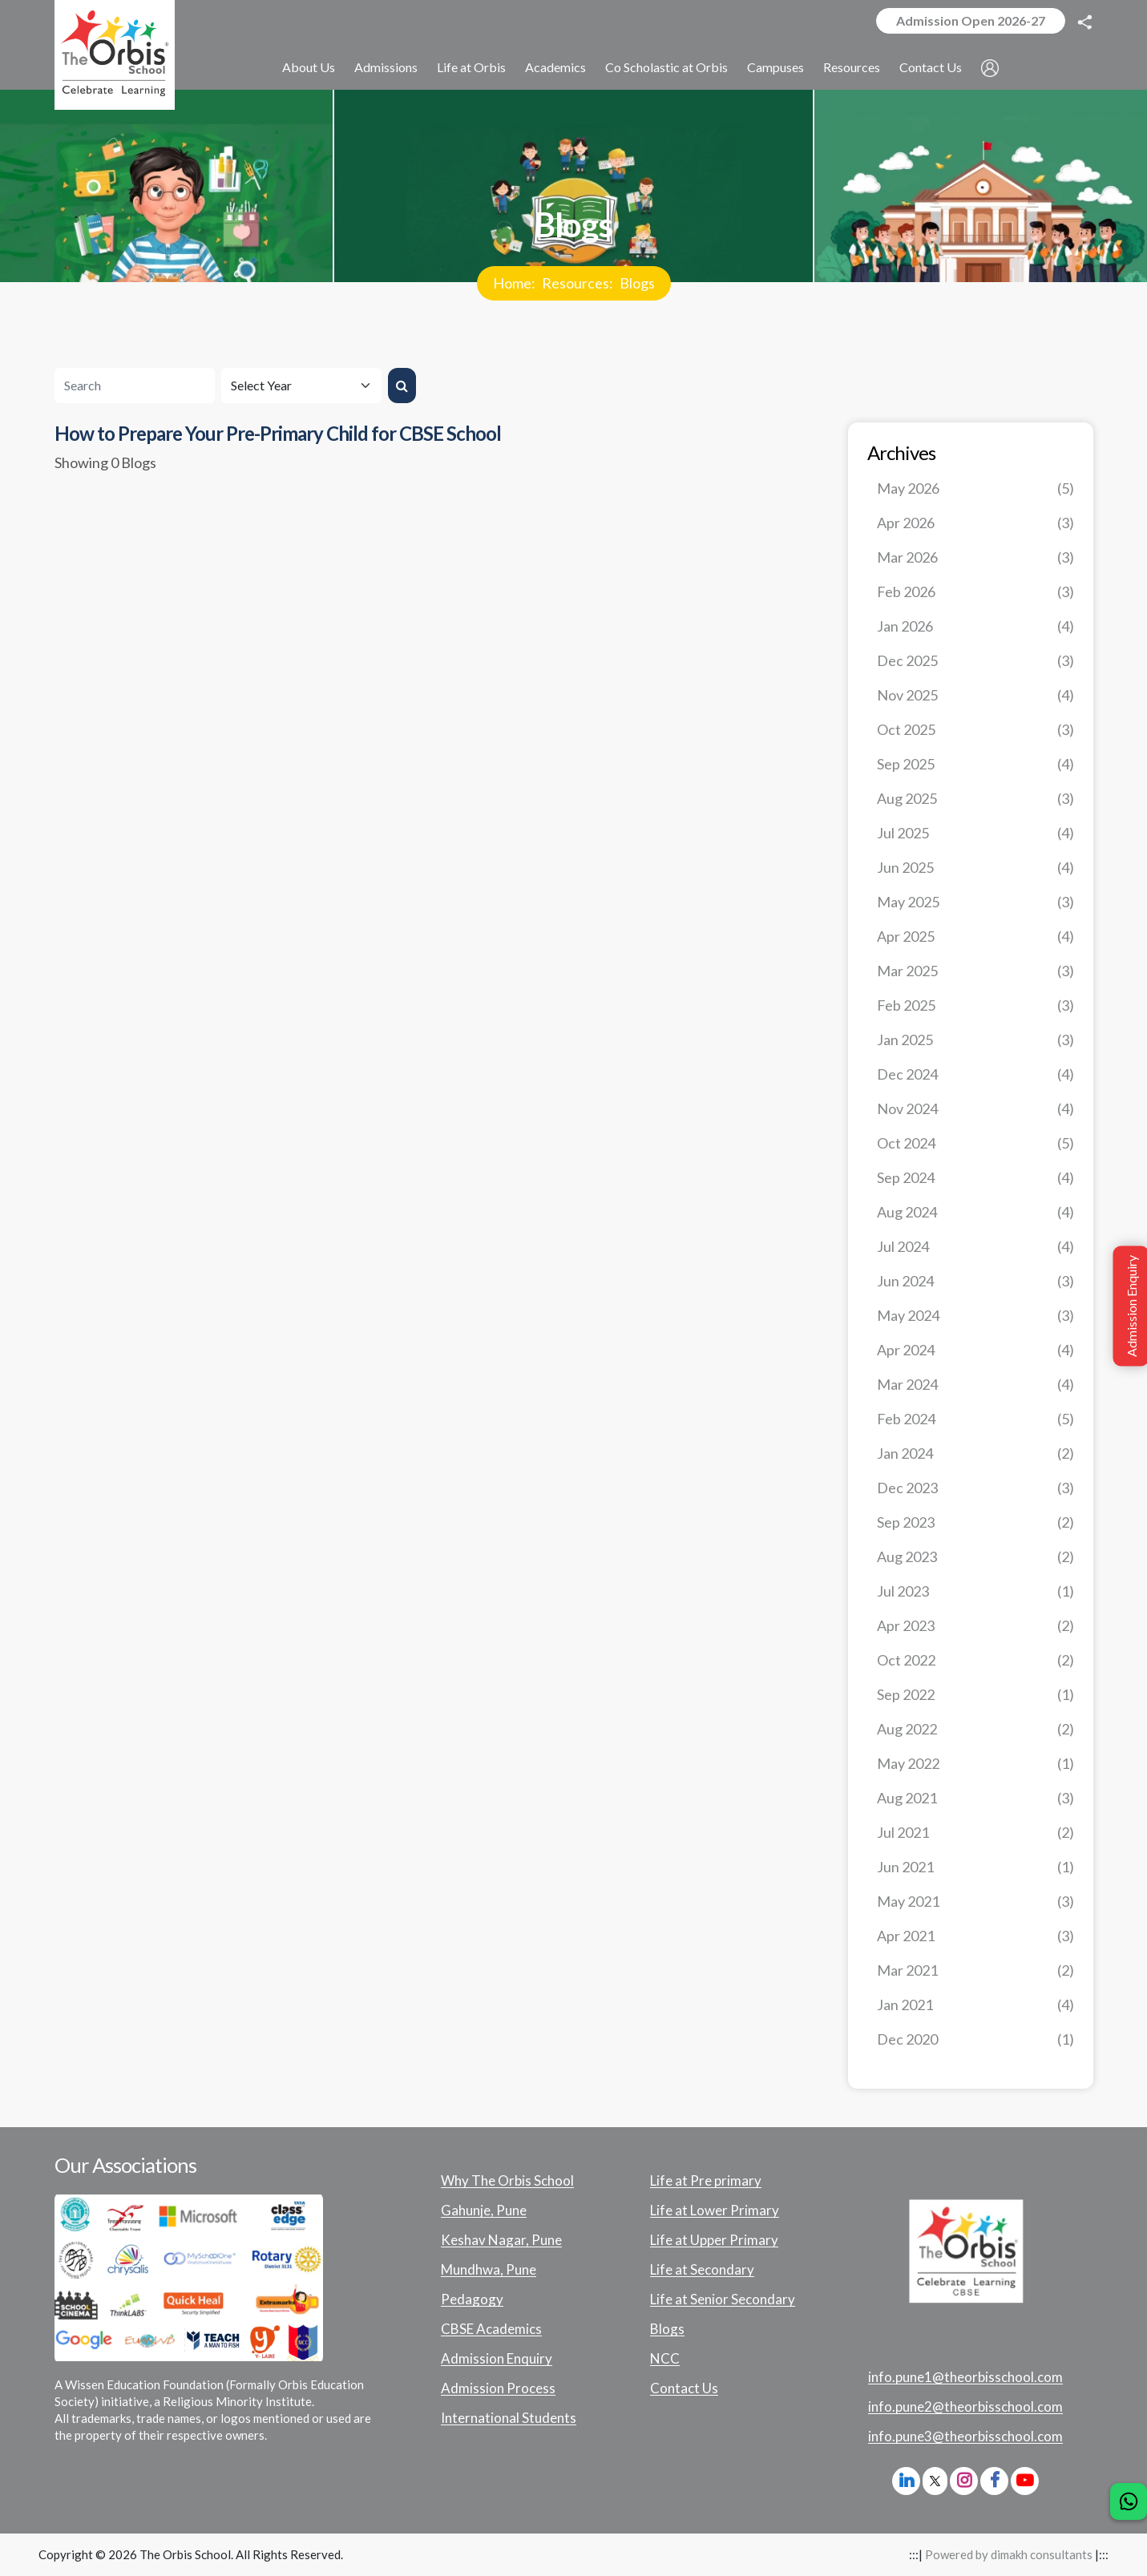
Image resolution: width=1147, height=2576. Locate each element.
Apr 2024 (975, 1350)
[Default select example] (301, 385)
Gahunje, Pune (484, 2210)
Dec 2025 (975, 661)
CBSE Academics (491, 2329)
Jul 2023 (975, 1591)
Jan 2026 (975, 626)
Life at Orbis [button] (471, 67)
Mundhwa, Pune (488, 2270)
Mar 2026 (975, 557)
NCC (665, 2359)
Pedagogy (472, 2299)
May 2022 (975, 1764)
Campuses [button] (775, 67)
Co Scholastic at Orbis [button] (666, 67)
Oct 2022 (975, 1660)
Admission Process (498, 2388)
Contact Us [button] (930, 67)
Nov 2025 (975, 695)
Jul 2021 (975, 1832)
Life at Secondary (702, 2270)
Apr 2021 (975, 1936)
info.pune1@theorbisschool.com (965, 2377)
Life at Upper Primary (714, 2240)
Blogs (637, 283)
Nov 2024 (975, 1109)
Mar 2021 (975, 1970)
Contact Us (684, 2388)
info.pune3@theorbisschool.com (965, 2436)
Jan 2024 (975, 1453)
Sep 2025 (975, 764)
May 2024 (975, 1315)
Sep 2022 (975, 1695)
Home (512, 283)
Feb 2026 (975, 592)
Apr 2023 (975, 1626)
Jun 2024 (975, 1281)
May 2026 (975, 488)
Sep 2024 (975, 1178)
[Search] (135, 385)
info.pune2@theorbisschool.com (965, 2407)
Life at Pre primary (705, 2181)
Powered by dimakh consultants (1008, 2554)
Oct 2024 (975, 1143)
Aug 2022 (975, 1729)
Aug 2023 (975, 1557)
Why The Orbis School (507, 2181)
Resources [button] (851, 67)
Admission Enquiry (496, 2359)
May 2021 (975, 1901)
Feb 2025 (975, 1005)
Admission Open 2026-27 (970, 20)
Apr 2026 (975, 523)
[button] (989, 68)
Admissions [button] (386, 67)
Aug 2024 (975, 1212)
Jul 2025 (975, 833)
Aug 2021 (975, 1798)
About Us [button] (308, 67)
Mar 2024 (975, 1384)
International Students (508, 2418)
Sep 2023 (975, 1522)
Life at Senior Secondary (722, 2299)
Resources (575, 283)
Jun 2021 (975, 1867)
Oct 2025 (975, 730)
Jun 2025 (975, 867)
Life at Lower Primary (714, 2210)
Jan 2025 (975, 1040)
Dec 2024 (975, 1074)
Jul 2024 (975, 1247)
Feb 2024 (975, 1419)
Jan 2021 (975, 2005)
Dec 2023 (975, 1488)
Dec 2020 (975, 2039)
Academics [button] (555, 67)
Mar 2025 (975, 971)
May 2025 (975, 902)
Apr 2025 (975, 936)
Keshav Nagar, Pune (501, 2240)
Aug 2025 (975, 799)
